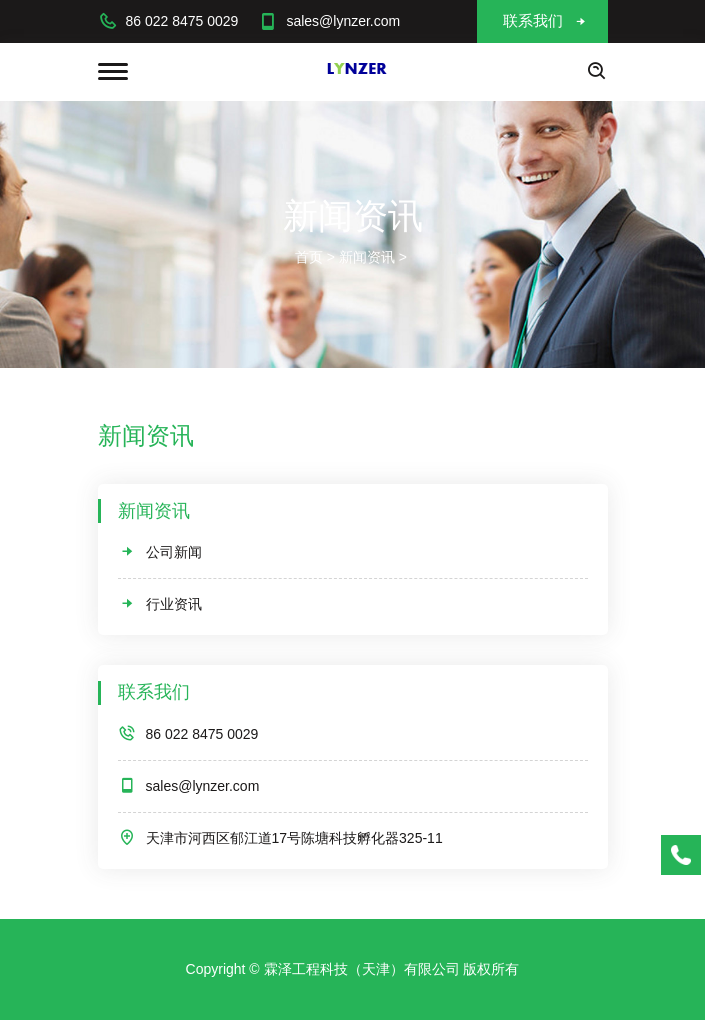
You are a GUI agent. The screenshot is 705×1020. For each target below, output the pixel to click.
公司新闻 (160, 551)
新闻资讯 (367, 257)
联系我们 (545, 20)
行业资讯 (160, 603)
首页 (309, 257)
